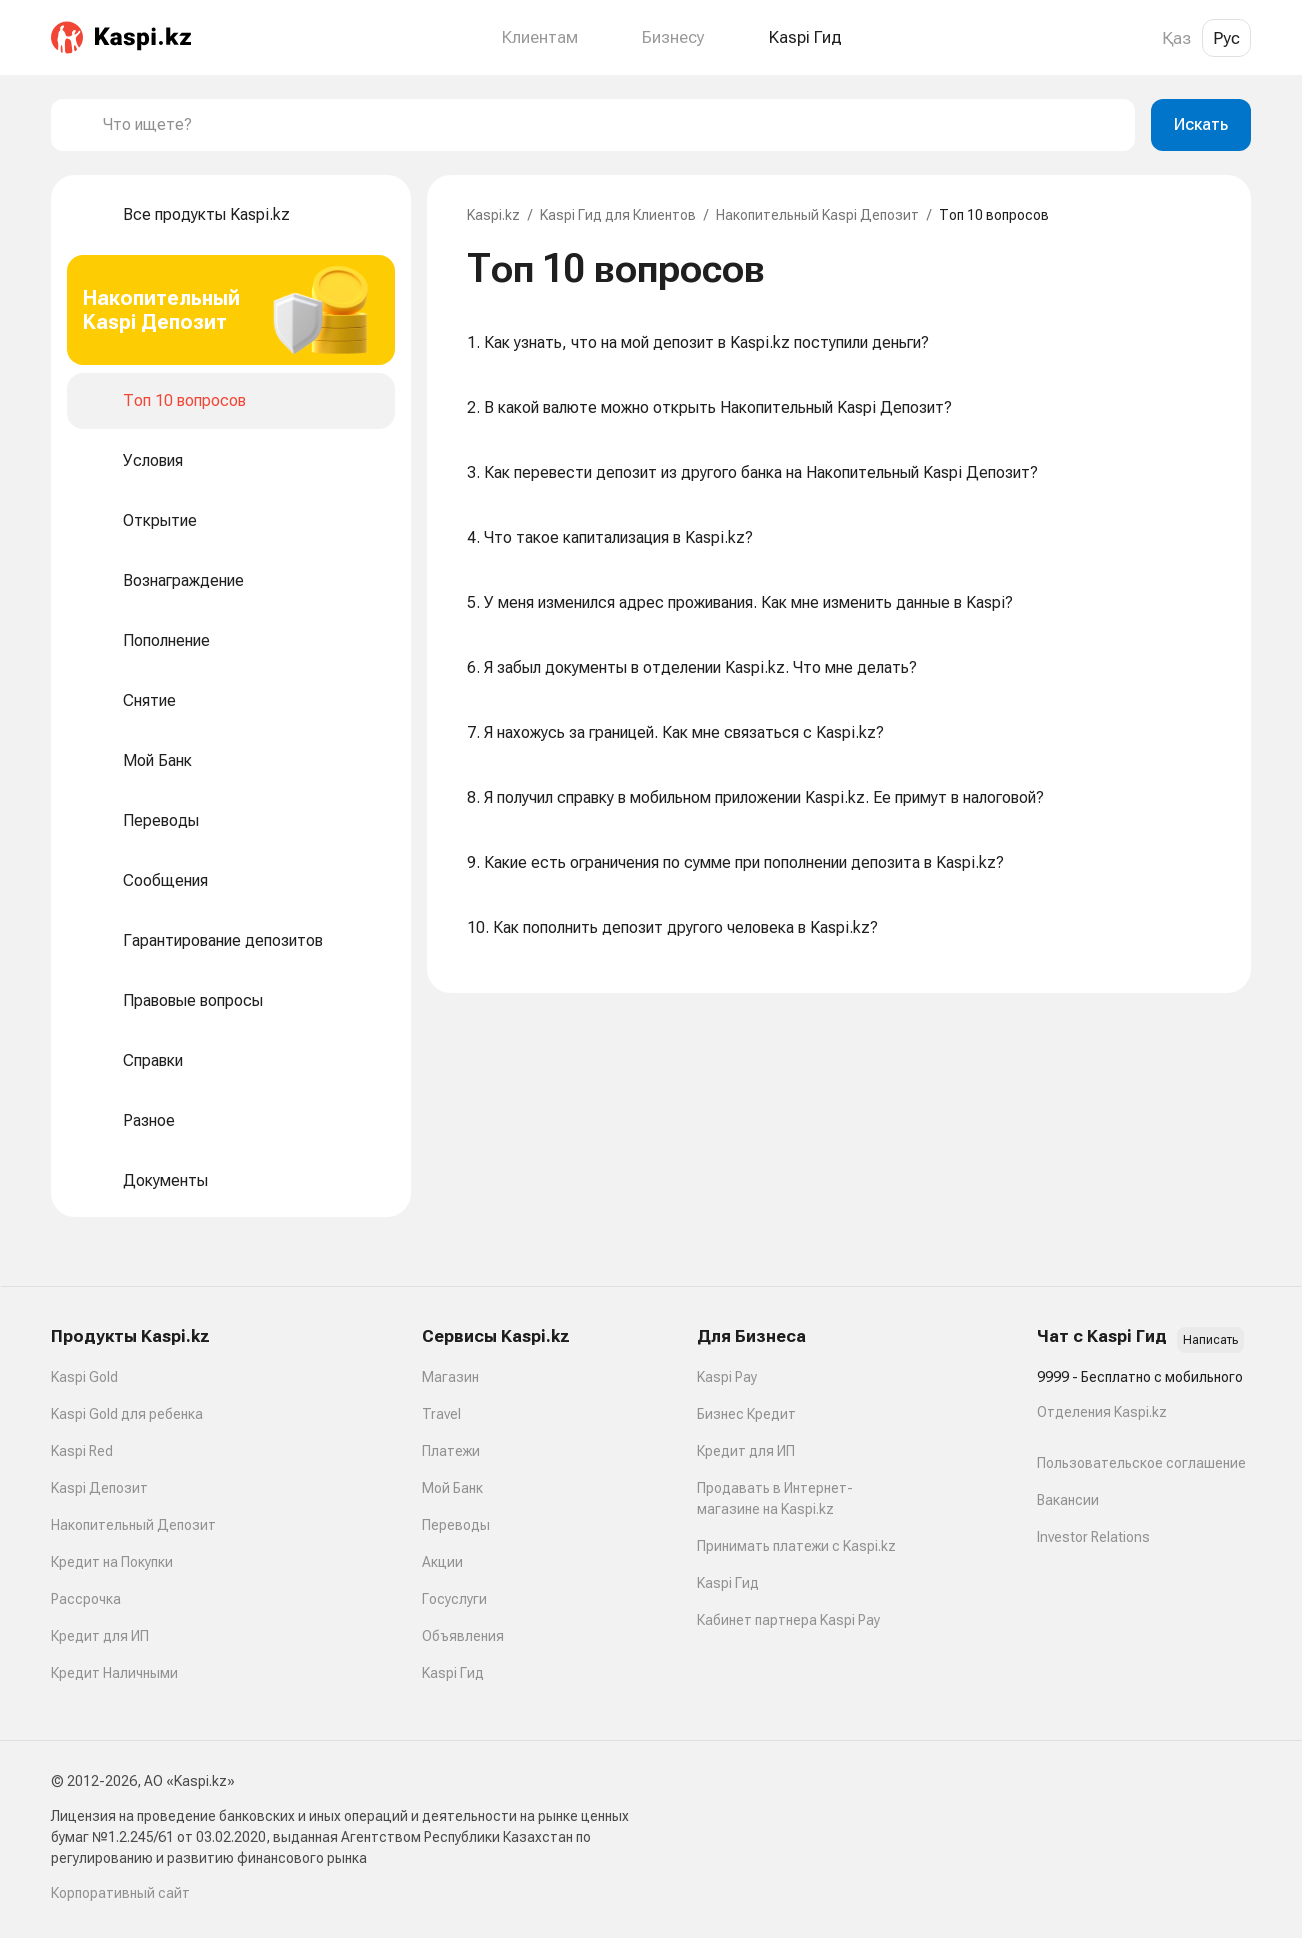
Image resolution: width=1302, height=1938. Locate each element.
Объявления (463, 1636)
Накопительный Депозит (133, 1525)
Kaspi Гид (453, 1673)
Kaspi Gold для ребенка (127, 1414)
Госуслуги (454, 1599)
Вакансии (1068, 1500)
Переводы (456, 1525)
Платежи (451, 1451)
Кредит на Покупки (112, 1562)
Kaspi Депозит (99, 1488)
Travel (441, 1414)
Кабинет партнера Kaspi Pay (788, 1620)
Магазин (450, 1377)
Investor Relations (1093, 1537)
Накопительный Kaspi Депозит (817, 215)
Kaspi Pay (727, 1377)
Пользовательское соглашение (1141, 1463)
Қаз (1176, 38)
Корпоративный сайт (120, 1893)
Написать (1210, 1340)
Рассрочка (86, 1599)
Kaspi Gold (84, 1377)
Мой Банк (452, 1488)
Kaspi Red (82, 1451)
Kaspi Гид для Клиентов (618, 215)
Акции (442, 1562)
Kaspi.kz (493, 215)
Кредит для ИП (100, 1636)
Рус (1226, 38)
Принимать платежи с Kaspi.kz (796, 1546)
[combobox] (611, 125)
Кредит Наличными (114, 1673)
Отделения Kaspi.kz (1102, 1412)
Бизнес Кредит (746, 1414)
